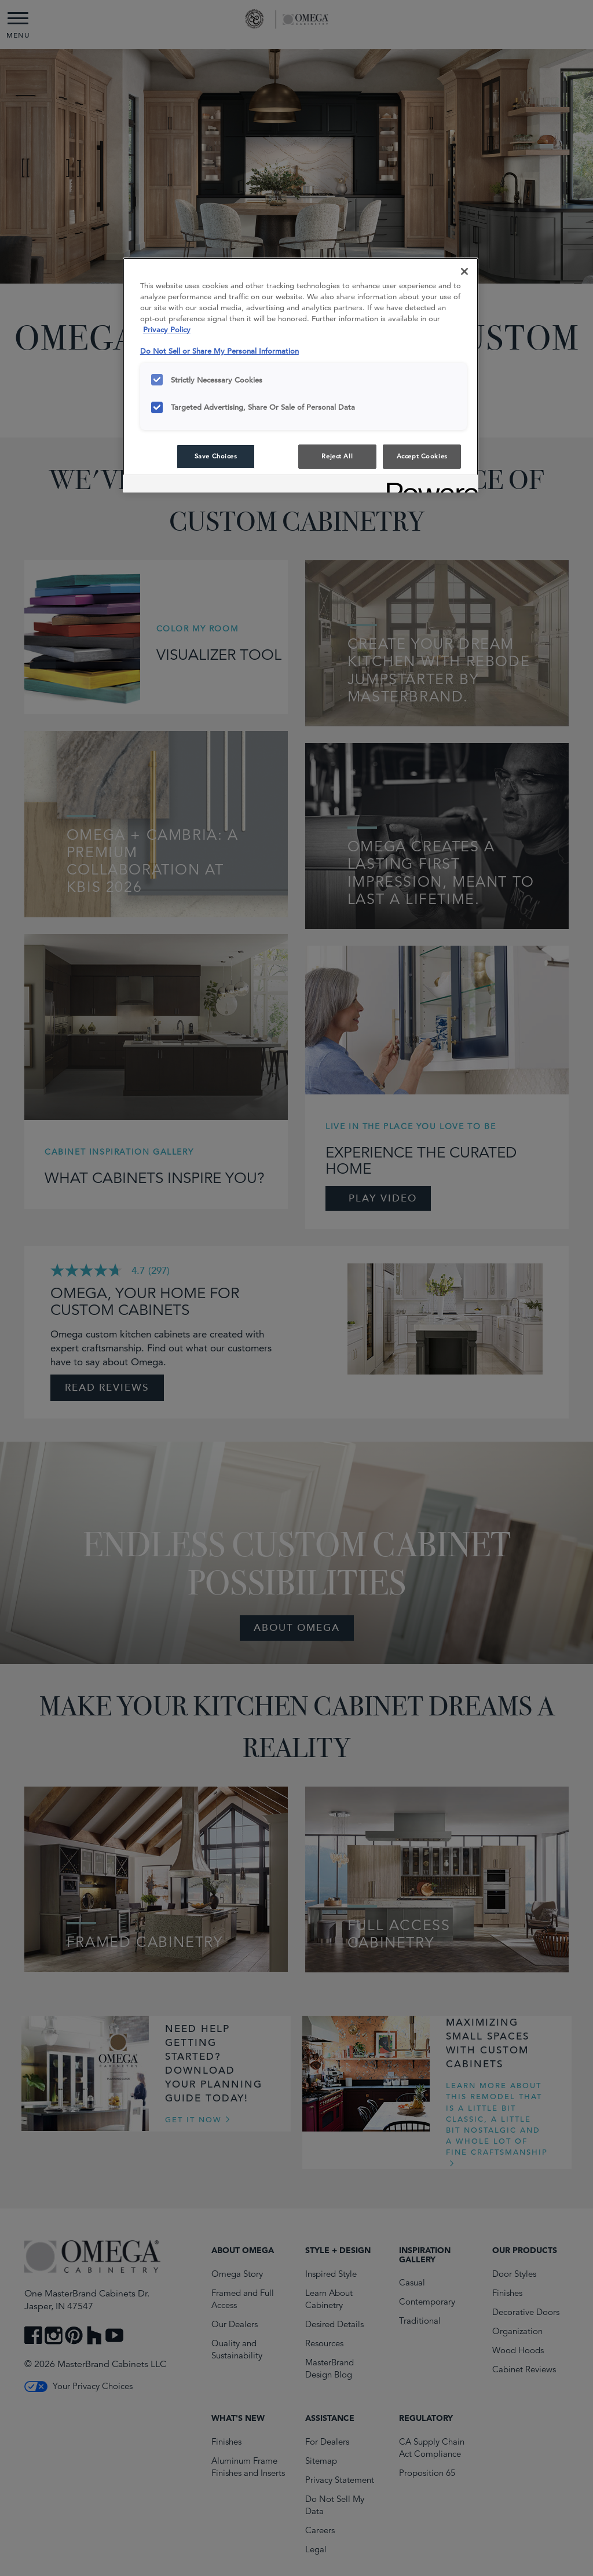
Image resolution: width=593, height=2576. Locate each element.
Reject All (337, 456)
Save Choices (216, 456)
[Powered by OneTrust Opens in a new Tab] (429, 485)
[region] (300, 375)
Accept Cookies (422, 456)
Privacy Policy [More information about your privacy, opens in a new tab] (167, 330)
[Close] (464, 271)
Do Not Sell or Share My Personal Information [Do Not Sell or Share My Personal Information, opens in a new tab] (219, 351)
